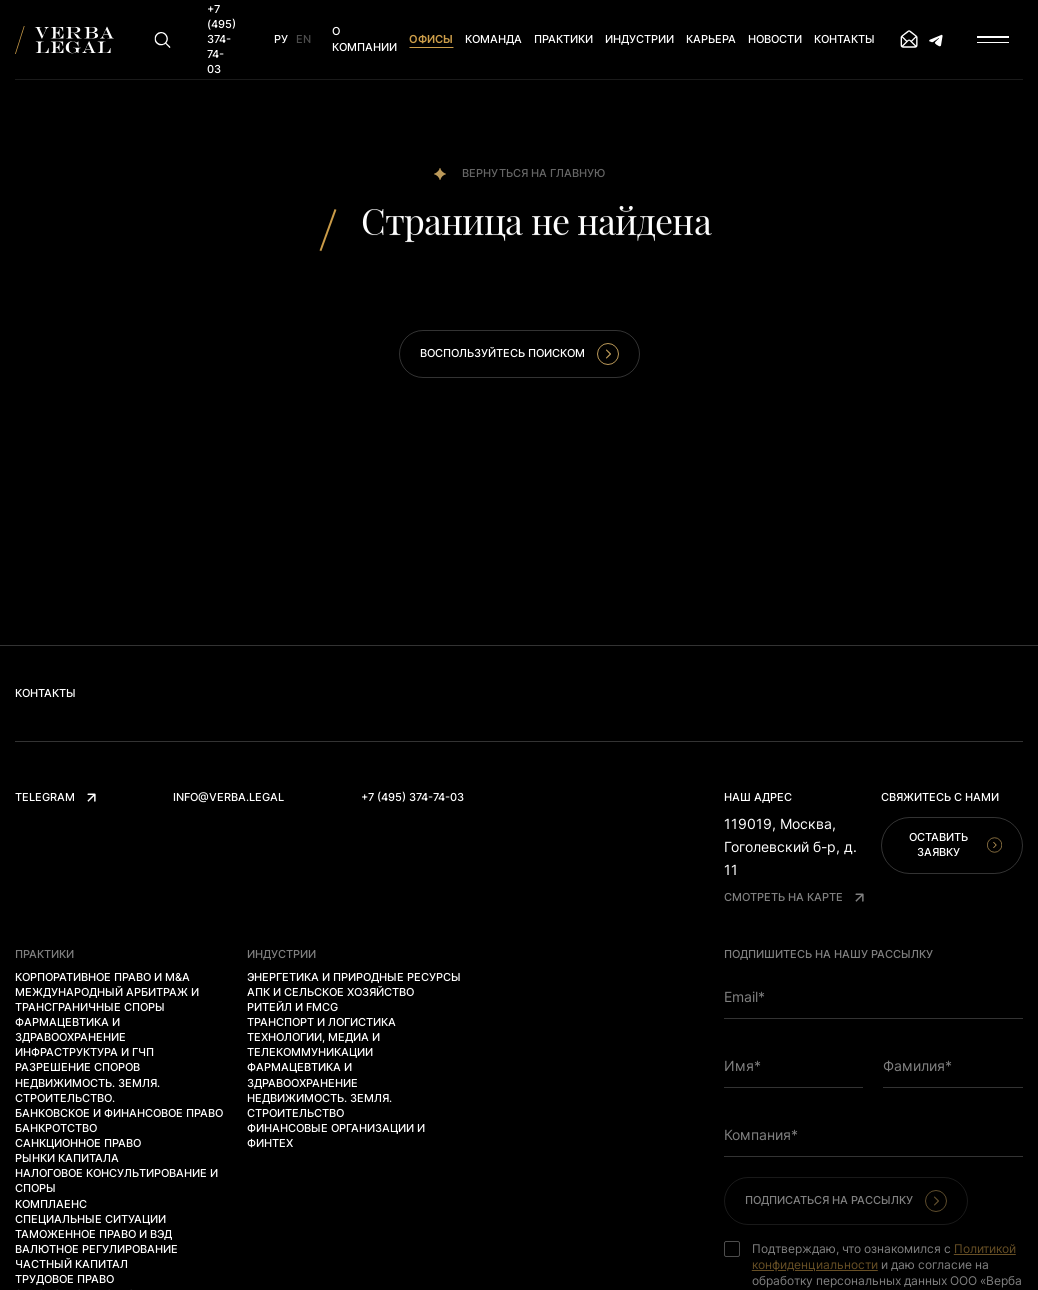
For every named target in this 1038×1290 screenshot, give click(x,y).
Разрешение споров (77, 1067)
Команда (493, 39)
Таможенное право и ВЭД (93, 1234)
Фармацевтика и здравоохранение (70, 1029)
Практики (563, 39)
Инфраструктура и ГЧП (84, 1052)
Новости (775, 39)
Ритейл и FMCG (292, 1007)
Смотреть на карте (794, 897)
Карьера (711, 39)
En (303, 39)
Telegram (55, 797)
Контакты (844, 39)
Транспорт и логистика (321, 1022)
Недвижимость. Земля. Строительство (319, 1105)
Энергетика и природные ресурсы (354, 977)
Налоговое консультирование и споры (116, 1180)
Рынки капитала (67, 1158)
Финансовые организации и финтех (336, 1135)
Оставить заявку (955, 844)
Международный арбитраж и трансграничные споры (107, 999)
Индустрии (639, 39)
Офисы (431, 39)
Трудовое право (64, 1279)
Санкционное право (78, 1143)
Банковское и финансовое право (119, 1113)
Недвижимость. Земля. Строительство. (87, 1090)
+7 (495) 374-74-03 (412, 797)
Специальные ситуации (90, 1219)
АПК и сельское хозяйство (330, 992)
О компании (364, 38)
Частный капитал (71, 1264)
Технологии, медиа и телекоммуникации (313, 1044)
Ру (281, 39)
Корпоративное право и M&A (102, 977)
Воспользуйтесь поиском (519, 354)
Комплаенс (51, 1204)
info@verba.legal (228, 797)
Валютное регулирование (96, 1249)
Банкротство (56, 1128)
